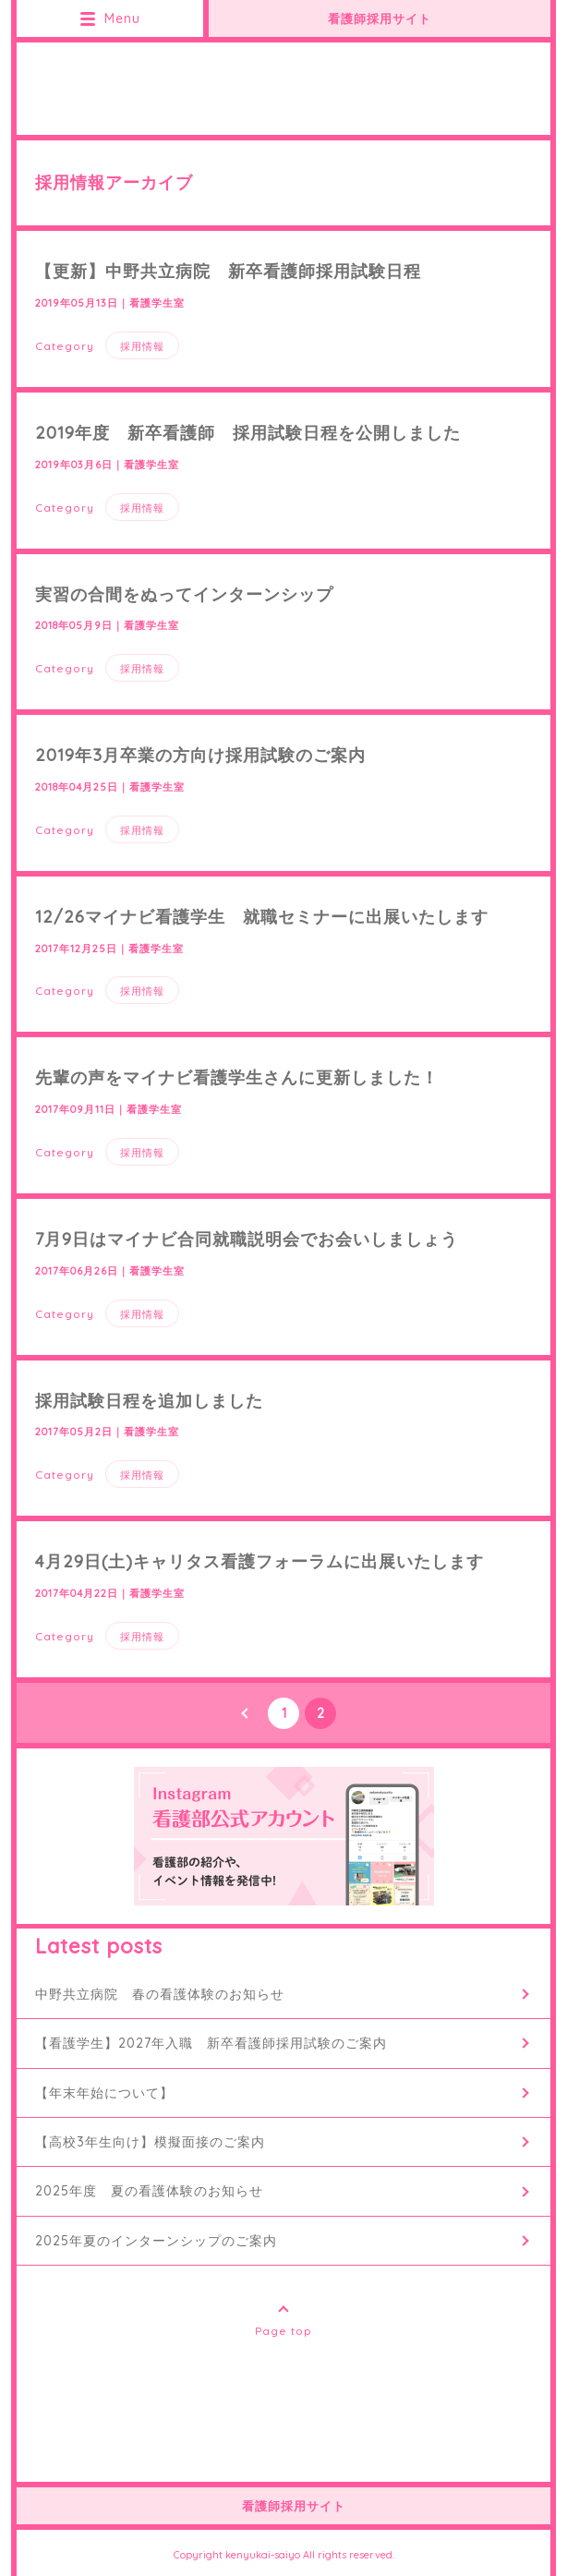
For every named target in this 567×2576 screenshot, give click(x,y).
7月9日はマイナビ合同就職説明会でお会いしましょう (246, 1239)
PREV (246, 1713)
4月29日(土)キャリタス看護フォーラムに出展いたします (259, 1561)
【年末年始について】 (104, 2093)
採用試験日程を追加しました (149, 1400)
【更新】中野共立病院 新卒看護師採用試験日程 (228, 271)
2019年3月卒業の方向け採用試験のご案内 (200, 755)
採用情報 (142, 346)
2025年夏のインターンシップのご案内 (156, 2240)
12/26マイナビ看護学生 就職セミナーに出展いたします (262, 916)
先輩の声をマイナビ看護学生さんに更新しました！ (237, 1077)
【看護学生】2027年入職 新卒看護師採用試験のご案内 (211, 2043)
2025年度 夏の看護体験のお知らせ (149, 2191)
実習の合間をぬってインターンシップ (184, 594)
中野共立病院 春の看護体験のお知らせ (159, 1994)
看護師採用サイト (379, 18)
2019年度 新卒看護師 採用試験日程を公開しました (248, 432)
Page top (283, 2331)
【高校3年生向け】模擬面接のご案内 (150, 2142)
